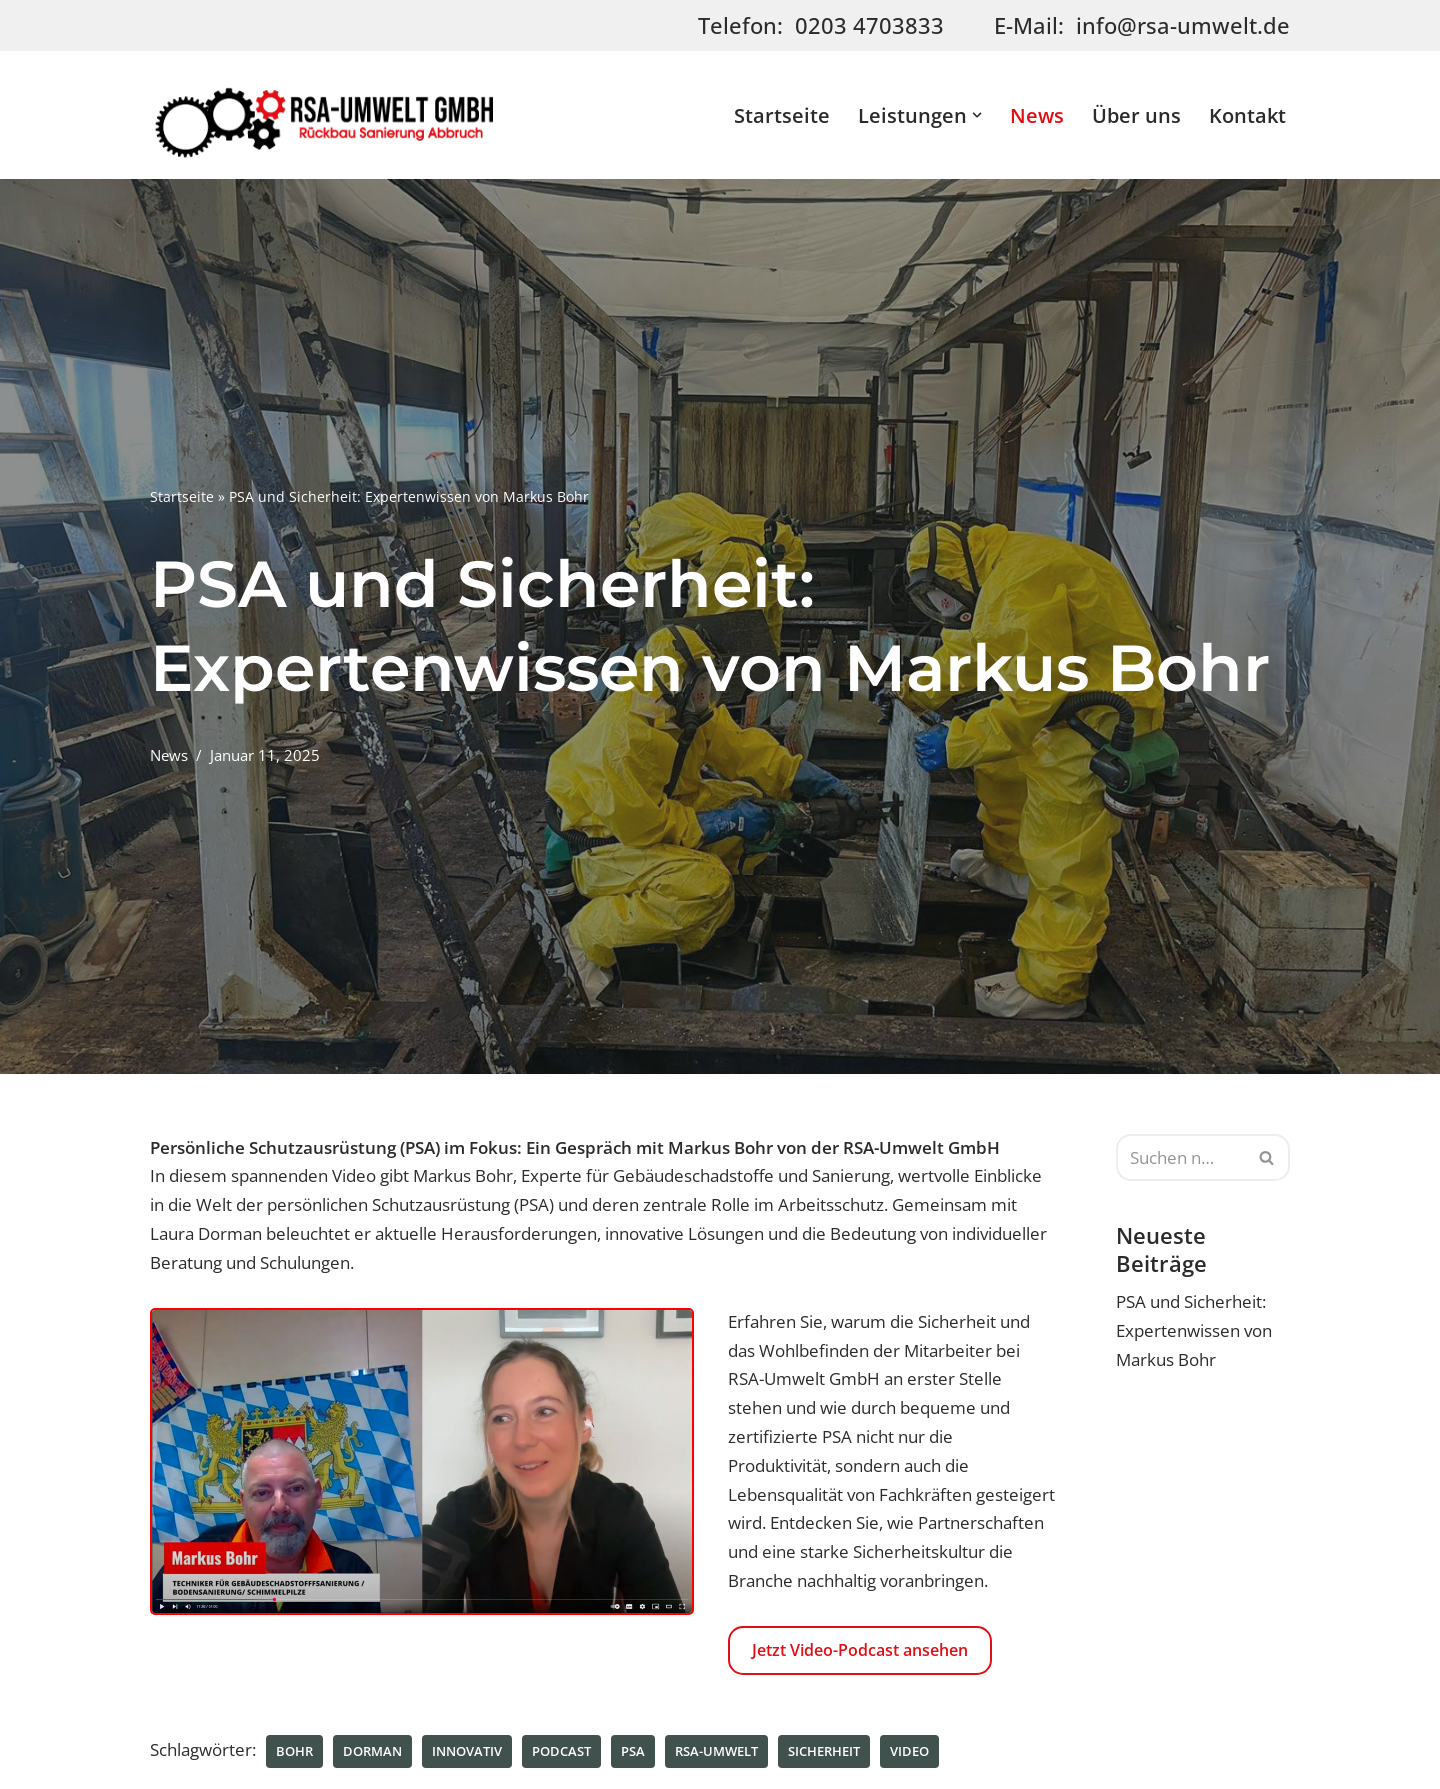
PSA (633, 1753)
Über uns (1136, 115)
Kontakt (1247, 115)
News (1037, 115)
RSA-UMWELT (716, 1753)
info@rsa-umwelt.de (1183, 25)
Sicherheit (824, 1753)
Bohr (294, 1753)
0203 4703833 (869, 25)
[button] (977, 115)
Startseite (782, 115)
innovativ (467, 1753)
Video (909, 1753)
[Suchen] (1180, 1157)
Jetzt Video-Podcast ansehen (860, 1651)
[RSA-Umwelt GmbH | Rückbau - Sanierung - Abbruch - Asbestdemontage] (325, 115)
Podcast (561, 1753)
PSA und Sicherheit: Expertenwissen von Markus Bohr (1194, 1331)
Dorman (372, 1753)
